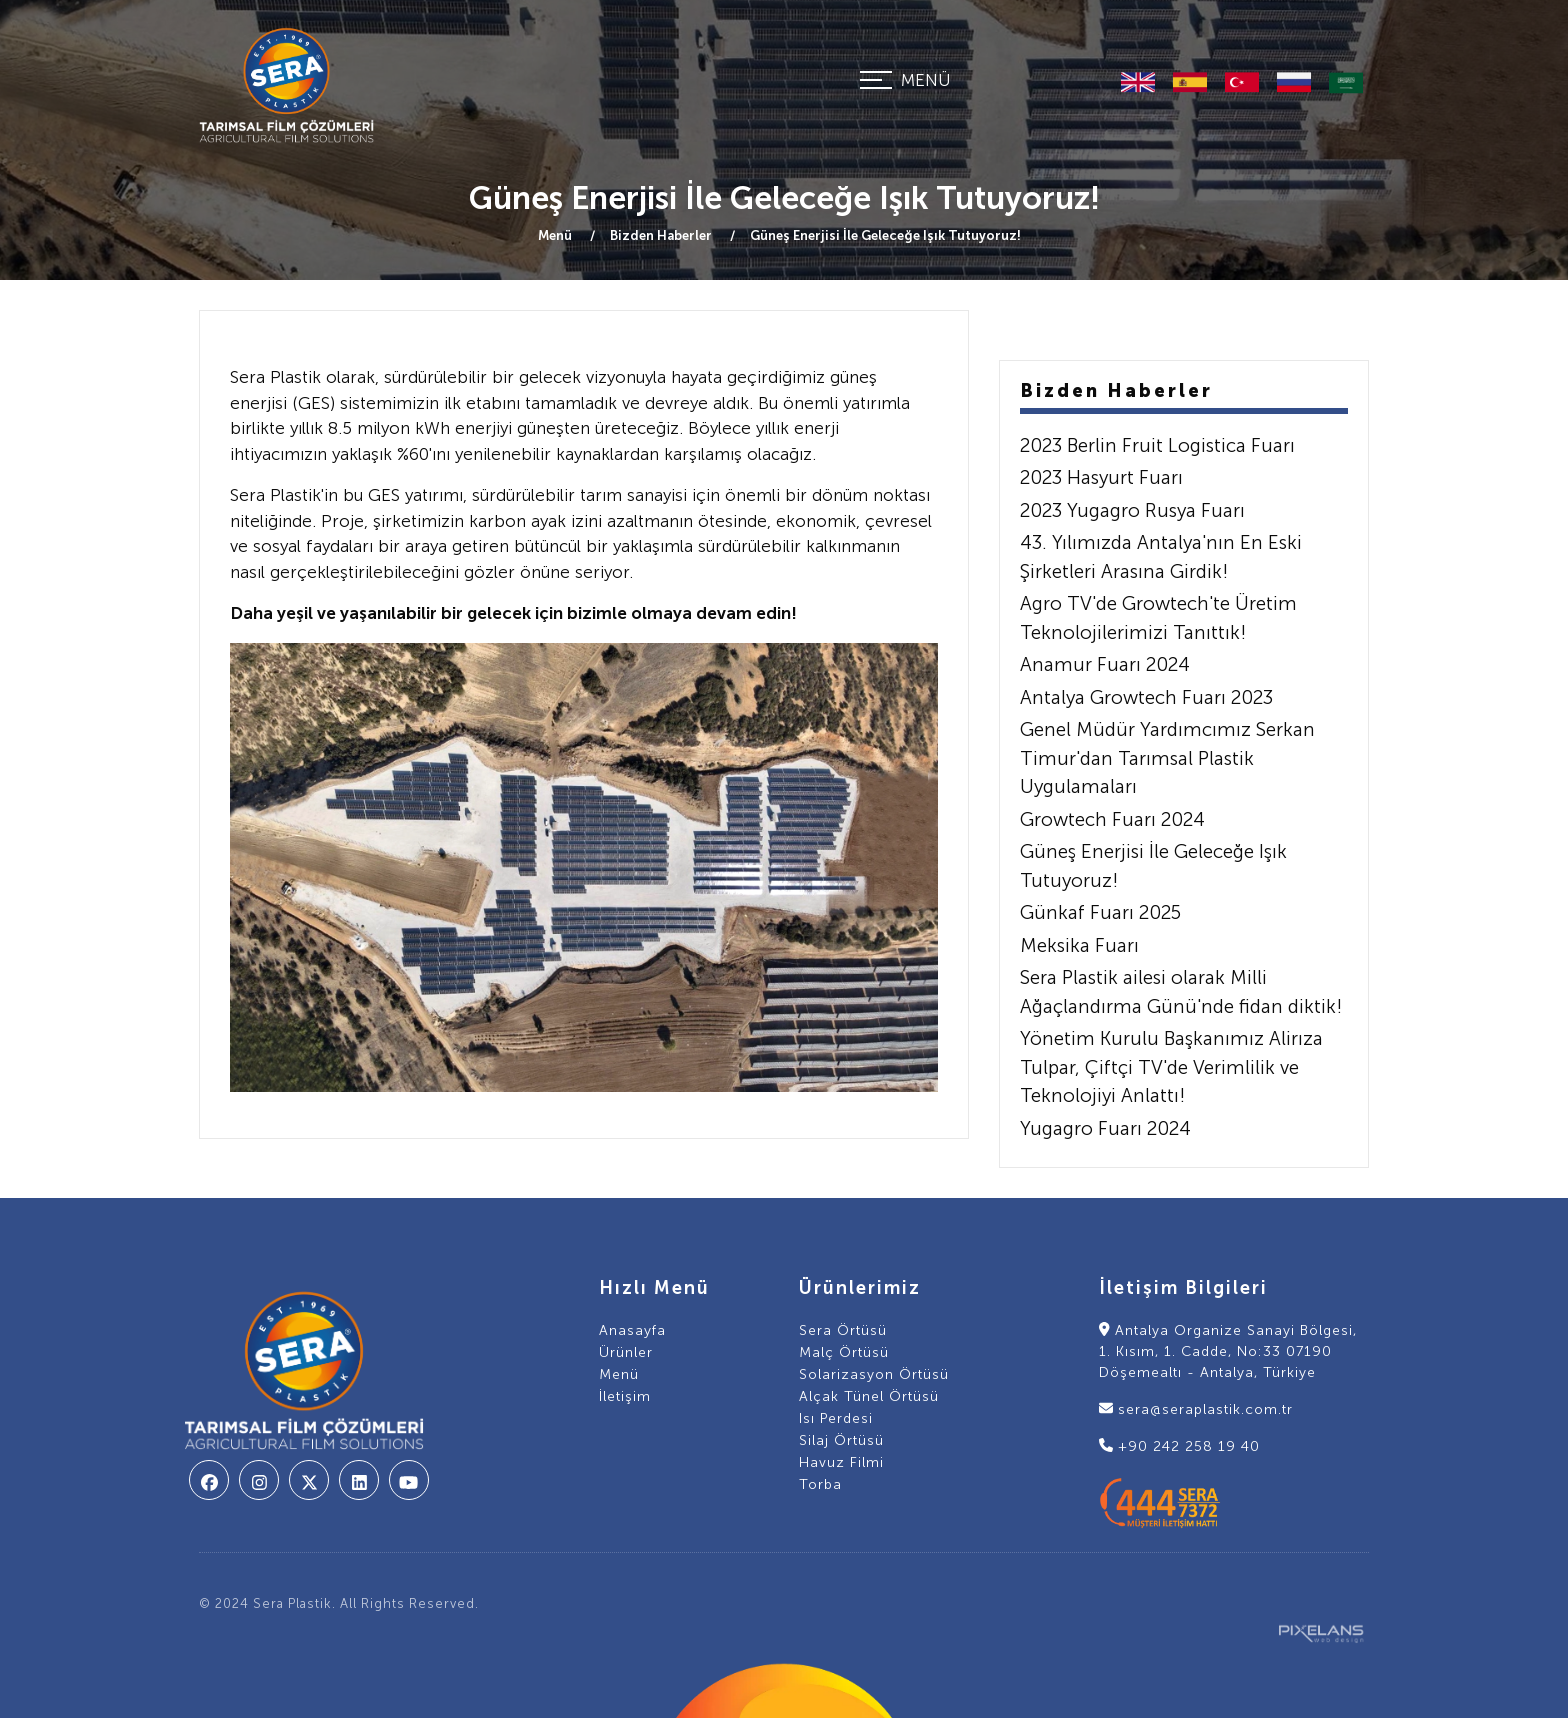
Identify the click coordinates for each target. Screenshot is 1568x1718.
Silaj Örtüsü (841, 1440)
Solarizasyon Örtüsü (874, 1374)
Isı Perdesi (836, 1418)
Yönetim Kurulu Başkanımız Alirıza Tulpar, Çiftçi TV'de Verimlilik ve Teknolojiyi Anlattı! (1171, 1067)
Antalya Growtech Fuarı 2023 (1146, 697)
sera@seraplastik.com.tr (1196, 1409)
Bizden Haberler (662, 235)
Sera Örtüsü (843, 1330)
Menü (556, 235)
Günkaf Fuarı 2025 (1100, 912)
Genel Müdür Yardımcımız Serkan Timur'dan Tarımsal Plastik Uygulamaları (1167, 758)
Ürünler (626, 1352)
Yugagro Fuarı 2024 (1105, 1128)
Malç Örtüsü (844, 1352)
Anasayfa (632, 1330)
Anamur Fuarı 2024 (1105, 664)
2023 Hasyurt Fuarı (1101, 477)
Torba (820, 1484)
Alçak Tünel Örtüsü (869, 1396)
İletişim (625, 1396)
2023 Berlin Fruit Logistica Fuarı (1157, 445)
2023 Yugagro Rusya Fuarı (1132, 510)
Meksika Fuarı (1079, 945)
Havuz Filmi (841, 1462)
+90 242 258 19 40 (1179, 1446)
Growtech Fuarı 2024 (1112, 819)
